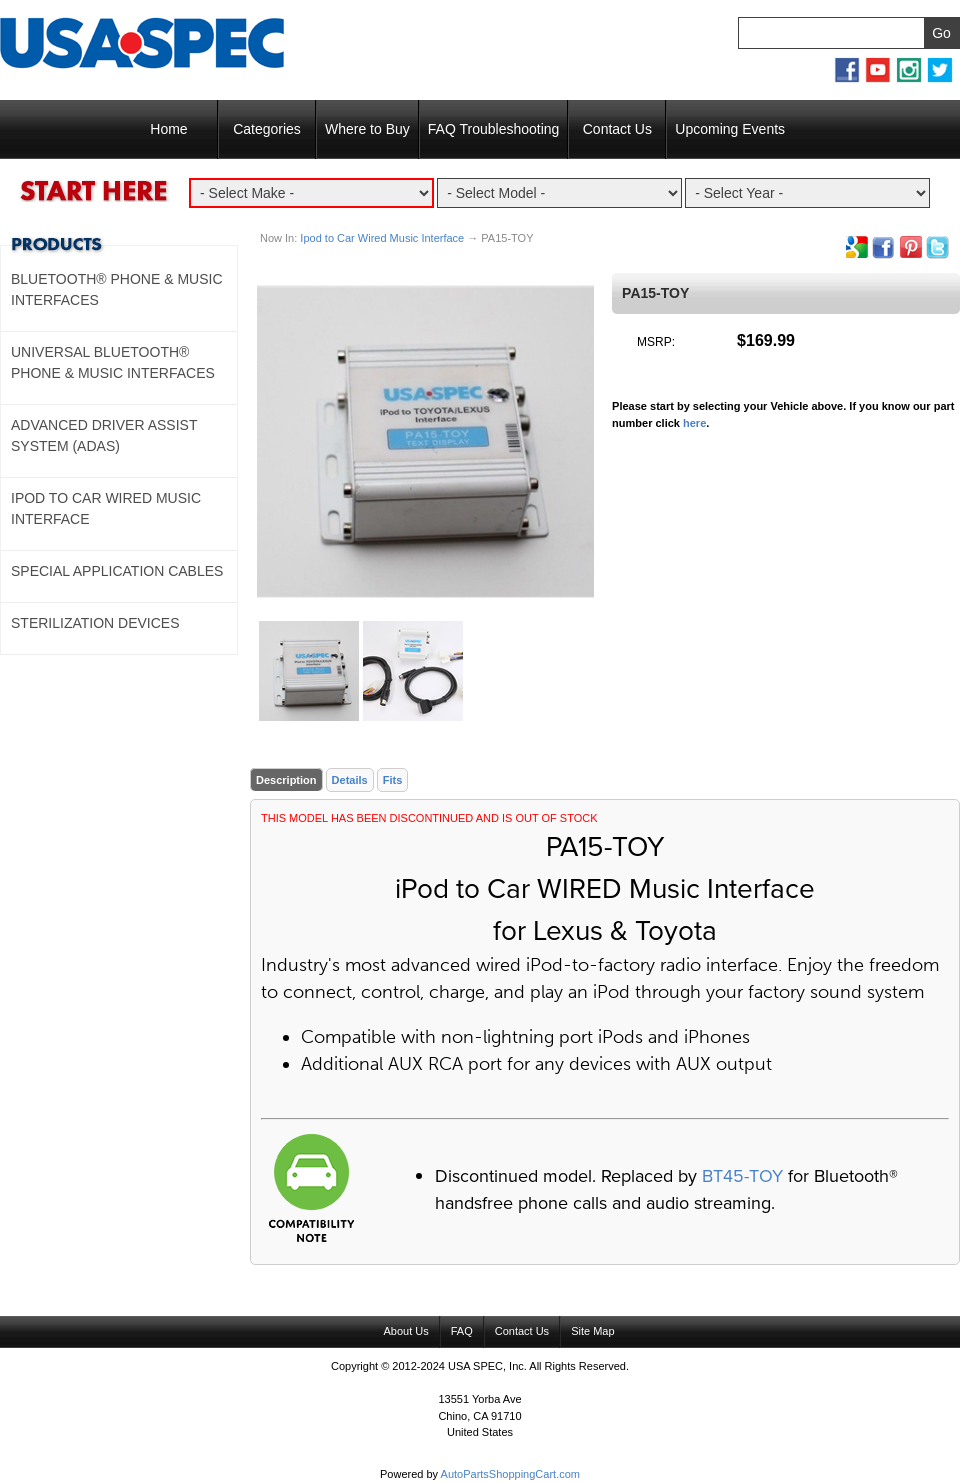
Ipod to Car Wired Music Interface (382, 238)
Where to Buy (367, 129)
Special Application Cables (117, 571)
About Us (405, 1331)
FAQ (462, 1331)
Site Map (592, 1331)
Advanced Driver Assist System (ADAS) (104, 435)
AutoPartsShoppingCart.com (510, 1474)
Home (168, 129)
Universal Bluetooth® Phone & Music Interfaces (113, 362)
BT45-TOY (742, 1176)
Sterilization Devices (95, 623)
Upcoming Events (730, 129)
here (694, 423)
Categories (267, 129)
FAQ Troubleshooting (494, 129)
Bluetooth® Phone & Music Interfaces (117, 289)
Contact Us (617, 129)
